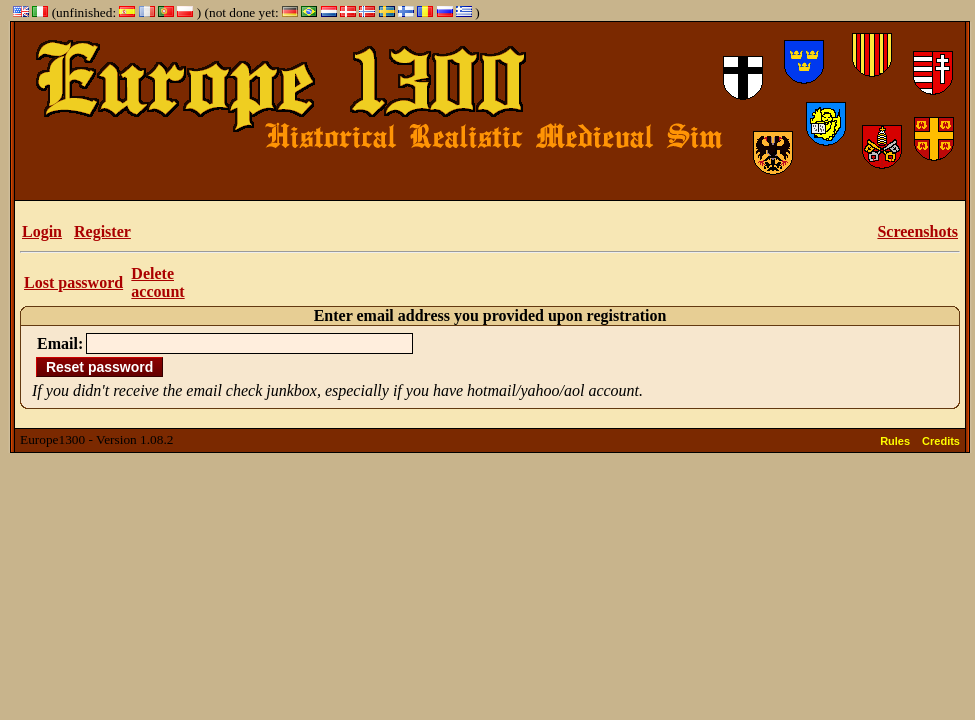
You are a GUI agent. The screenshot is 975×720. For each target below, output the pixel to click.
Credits (941, 441)
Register (102, 231)
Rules (895, 441)
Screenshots (917, 231)
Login (42, 231)
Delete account (157, 282)
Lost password (73, 282)
